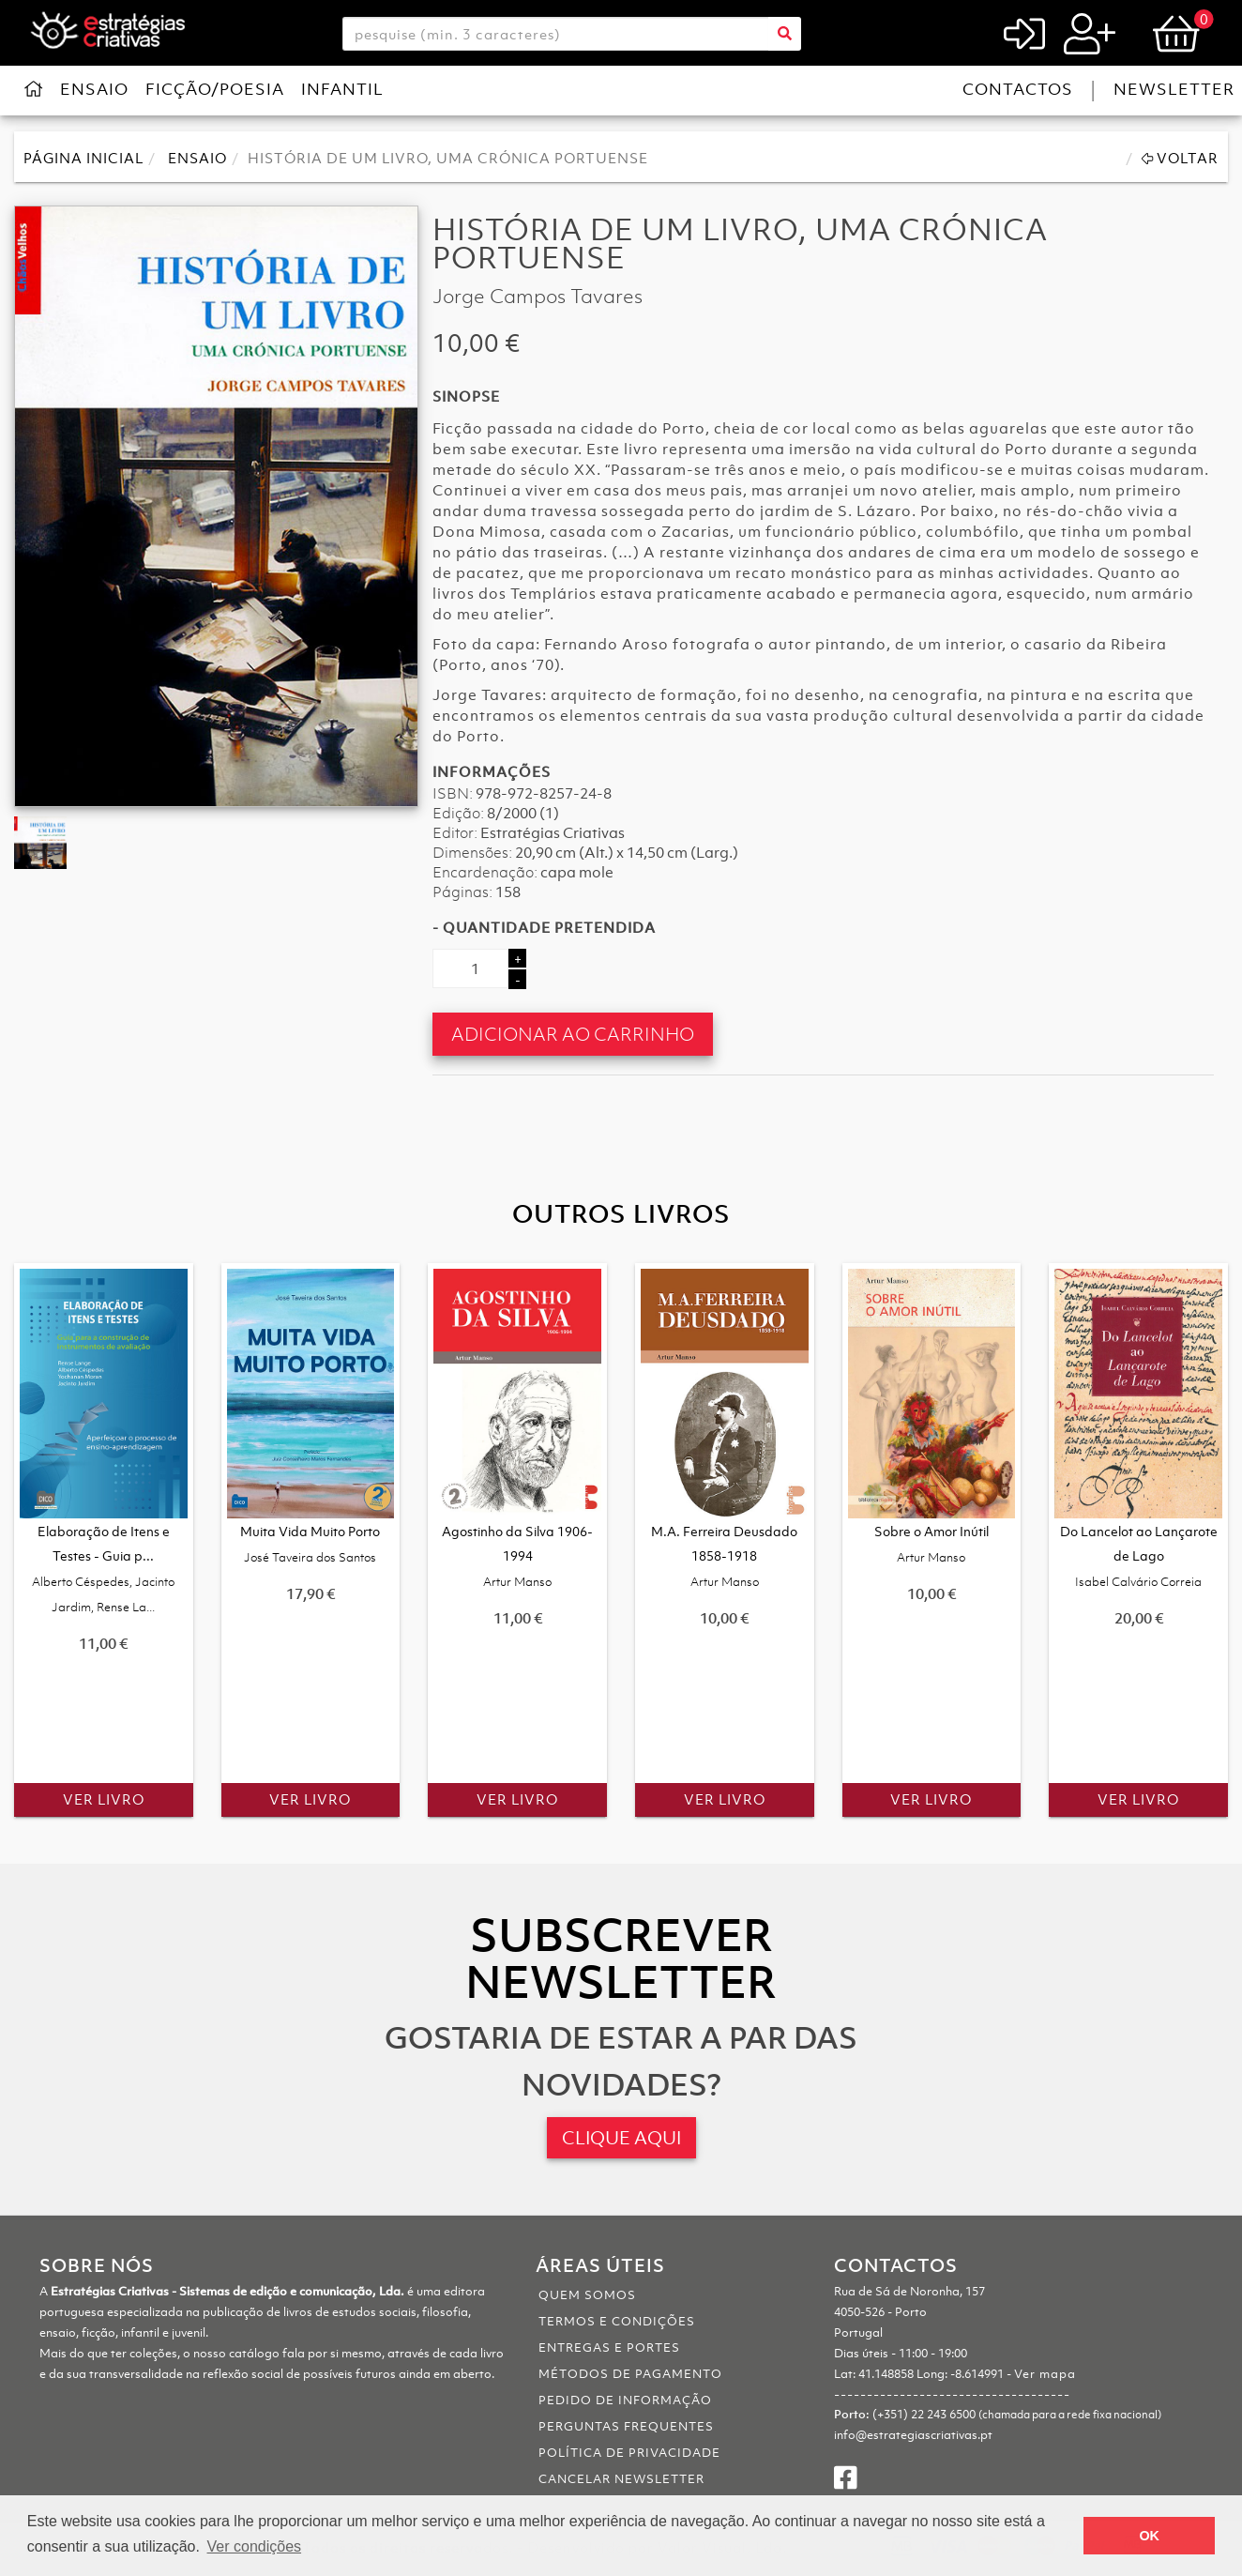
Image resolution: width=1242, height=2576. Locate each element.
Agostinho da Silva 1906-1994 (517, 1556)
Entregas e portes (609, 2347)
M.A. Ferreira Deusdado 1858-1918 (724, 1556)
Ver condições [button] (254, 2546)
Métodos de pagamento (630, 2374)
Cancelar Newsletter (621, 2479)
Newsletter (1173, 89)
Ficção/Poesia (214, 89)
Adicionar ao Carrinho (572, 1033)
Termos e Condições (616, 2321)
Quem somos (587, 2295)
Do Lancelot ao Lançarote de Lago (1139, 1556)
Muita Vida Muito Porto (310, 1543)
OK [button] (1149, 2535)
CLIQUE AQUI (621, 2137)
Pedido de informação (625, 2400)
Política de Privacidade (629, 2453)
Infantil (342, 89)
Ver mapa (1045, 2374)
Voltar (1180, 157)
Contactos (1017, 89)
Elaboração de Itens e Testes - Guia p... (103, 1568)
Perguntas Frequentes (626, 2426)
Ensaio (94, 89)
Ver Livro (103, 1799)
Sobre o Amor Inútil (931, 1543)
